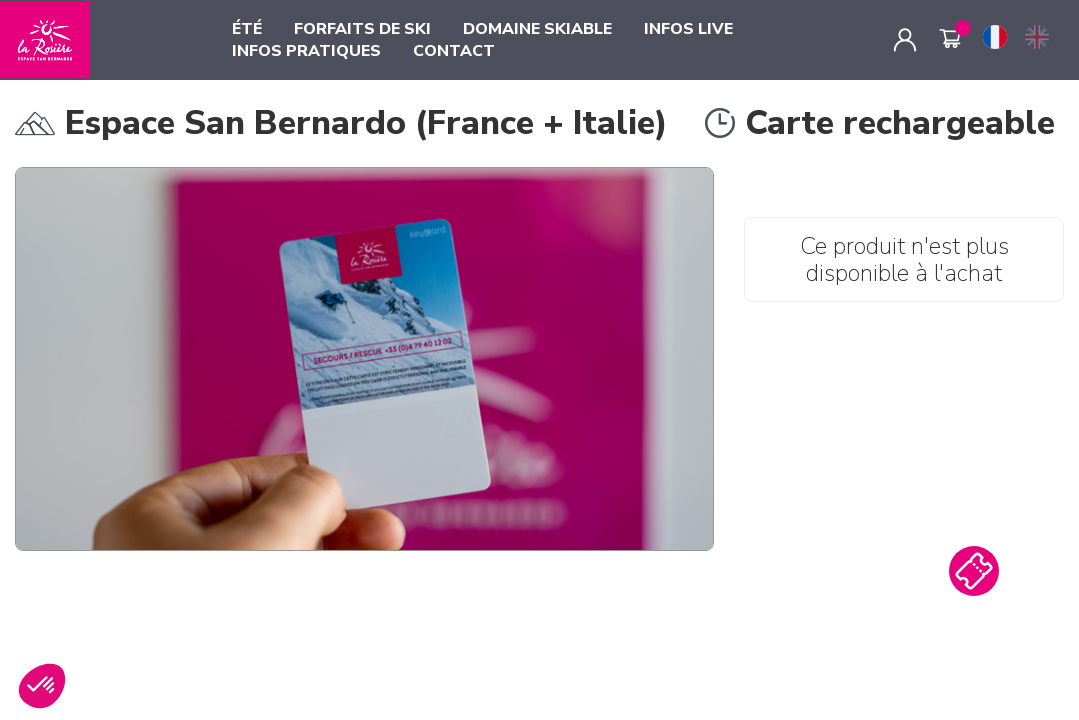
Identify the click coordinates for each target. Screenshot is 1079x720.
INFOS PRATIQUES (306, 51)
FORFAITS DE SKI (362, 29)
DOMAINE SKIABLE (537, 29)
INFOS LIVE (688, 29)
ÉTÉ (247, 29)
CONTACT (454, 51)
